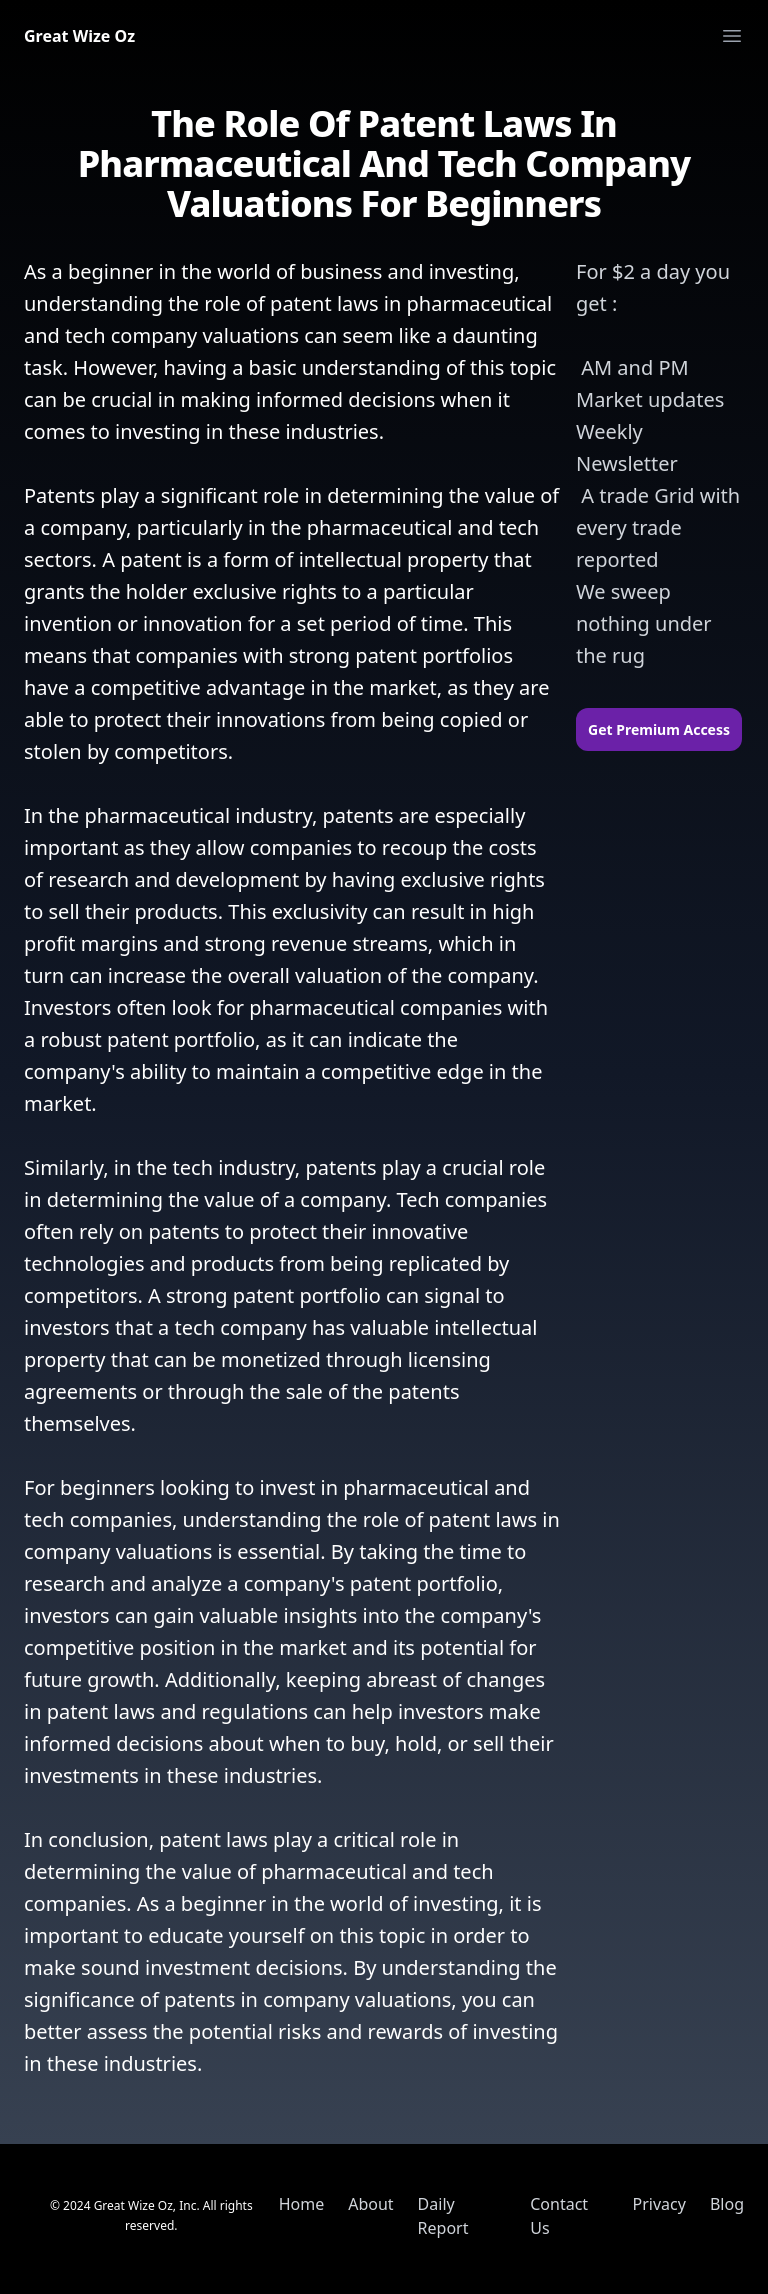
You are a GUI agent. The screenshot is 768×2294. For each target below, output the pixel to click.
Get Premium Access (659, 729)
